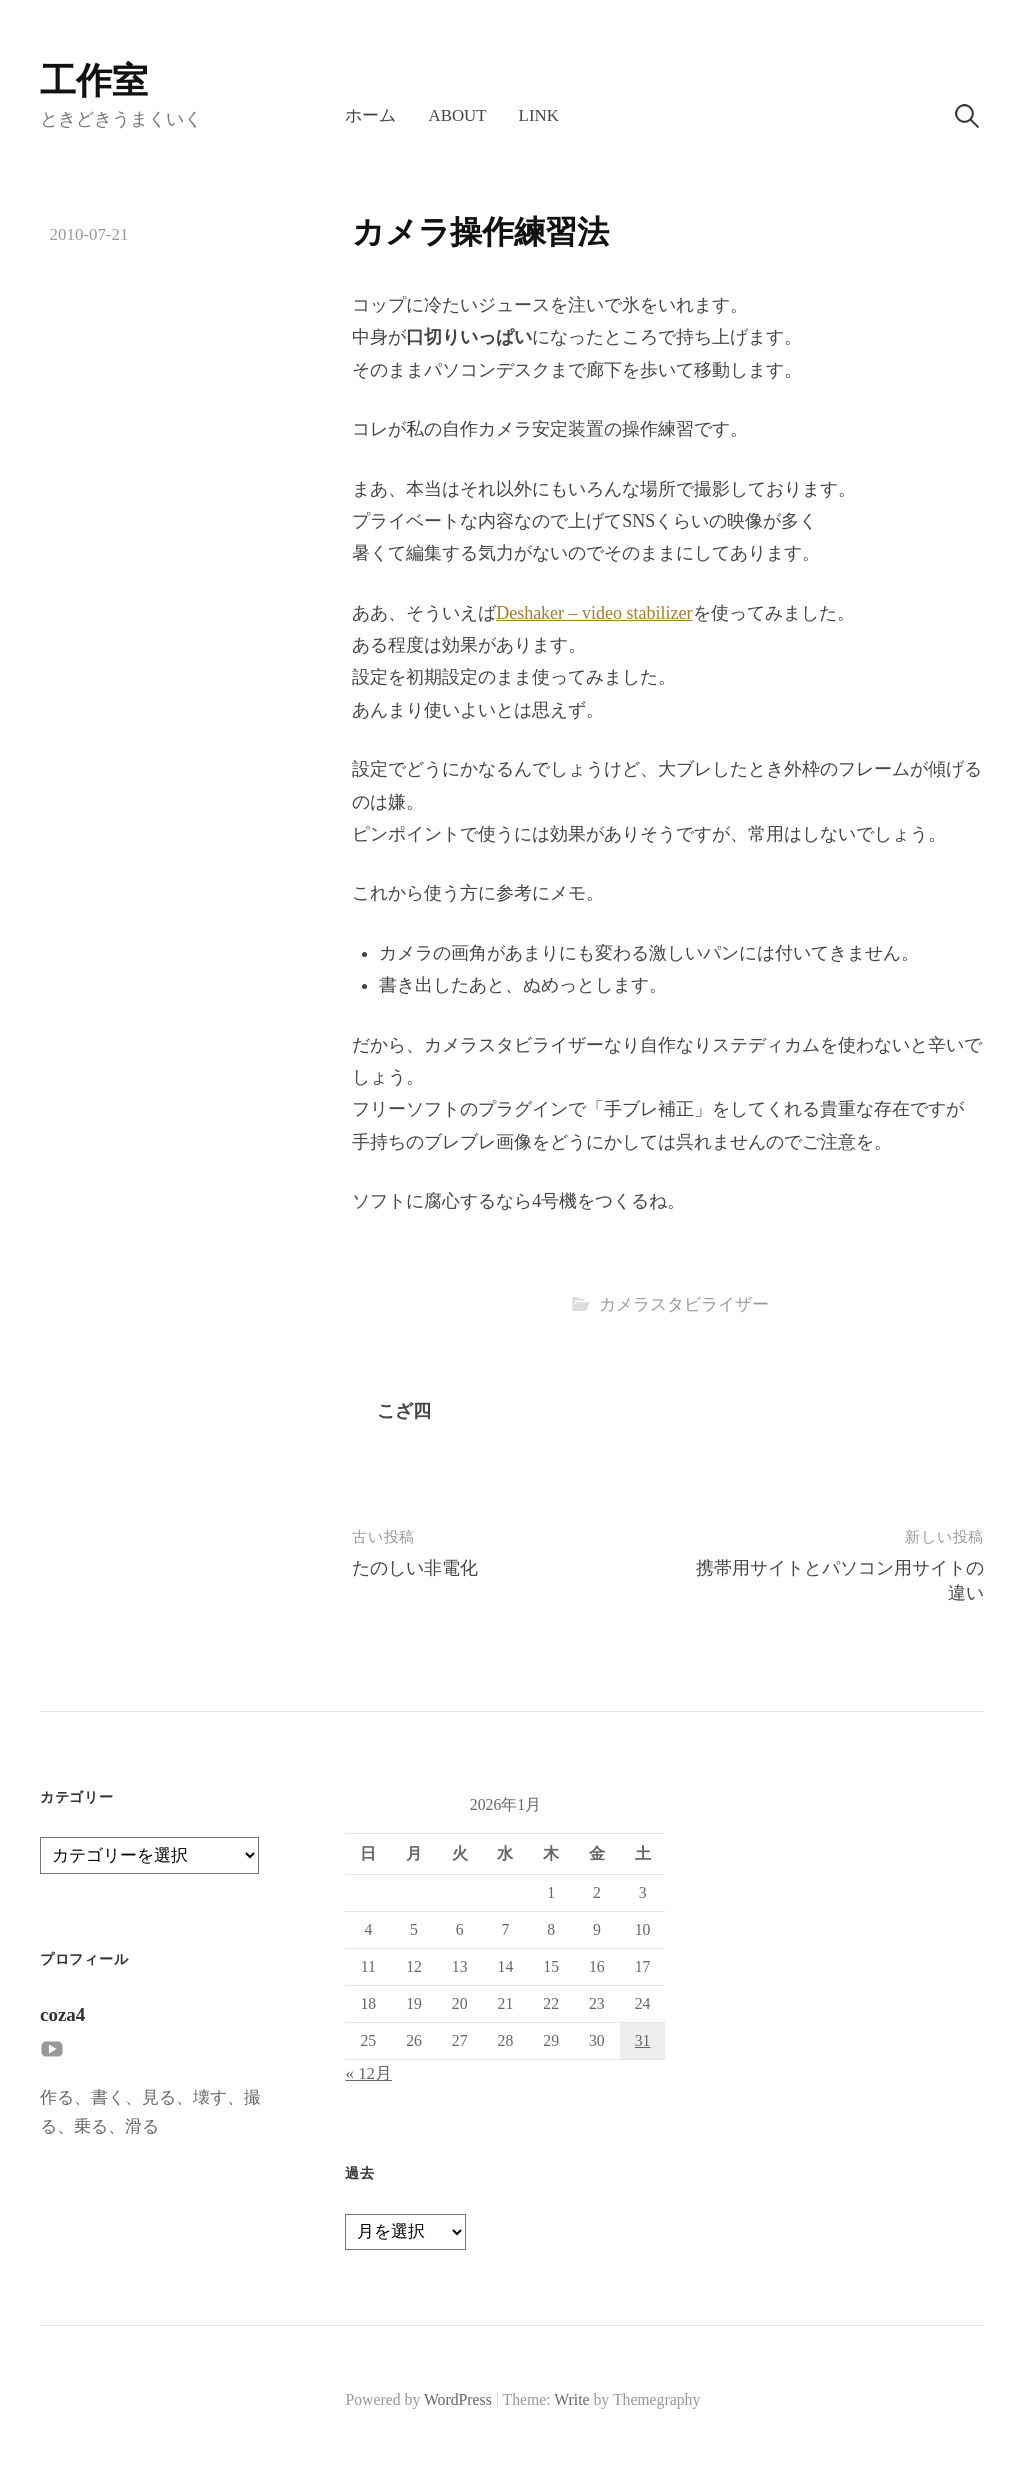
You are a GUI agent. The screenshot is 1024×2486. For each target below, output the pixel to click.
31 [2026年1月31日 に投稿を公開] (643, 2040)
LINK (539, 115)
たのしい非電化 (415, 1568)
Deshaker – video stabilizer (594, 613)
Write (571, 2399)
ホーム (370, 115)
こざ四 (404, 1411)
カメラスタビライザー (684, 1304)
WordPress (458, 2399)
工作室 (94, 81)
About (457, 115)
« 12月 (368, 2073)
